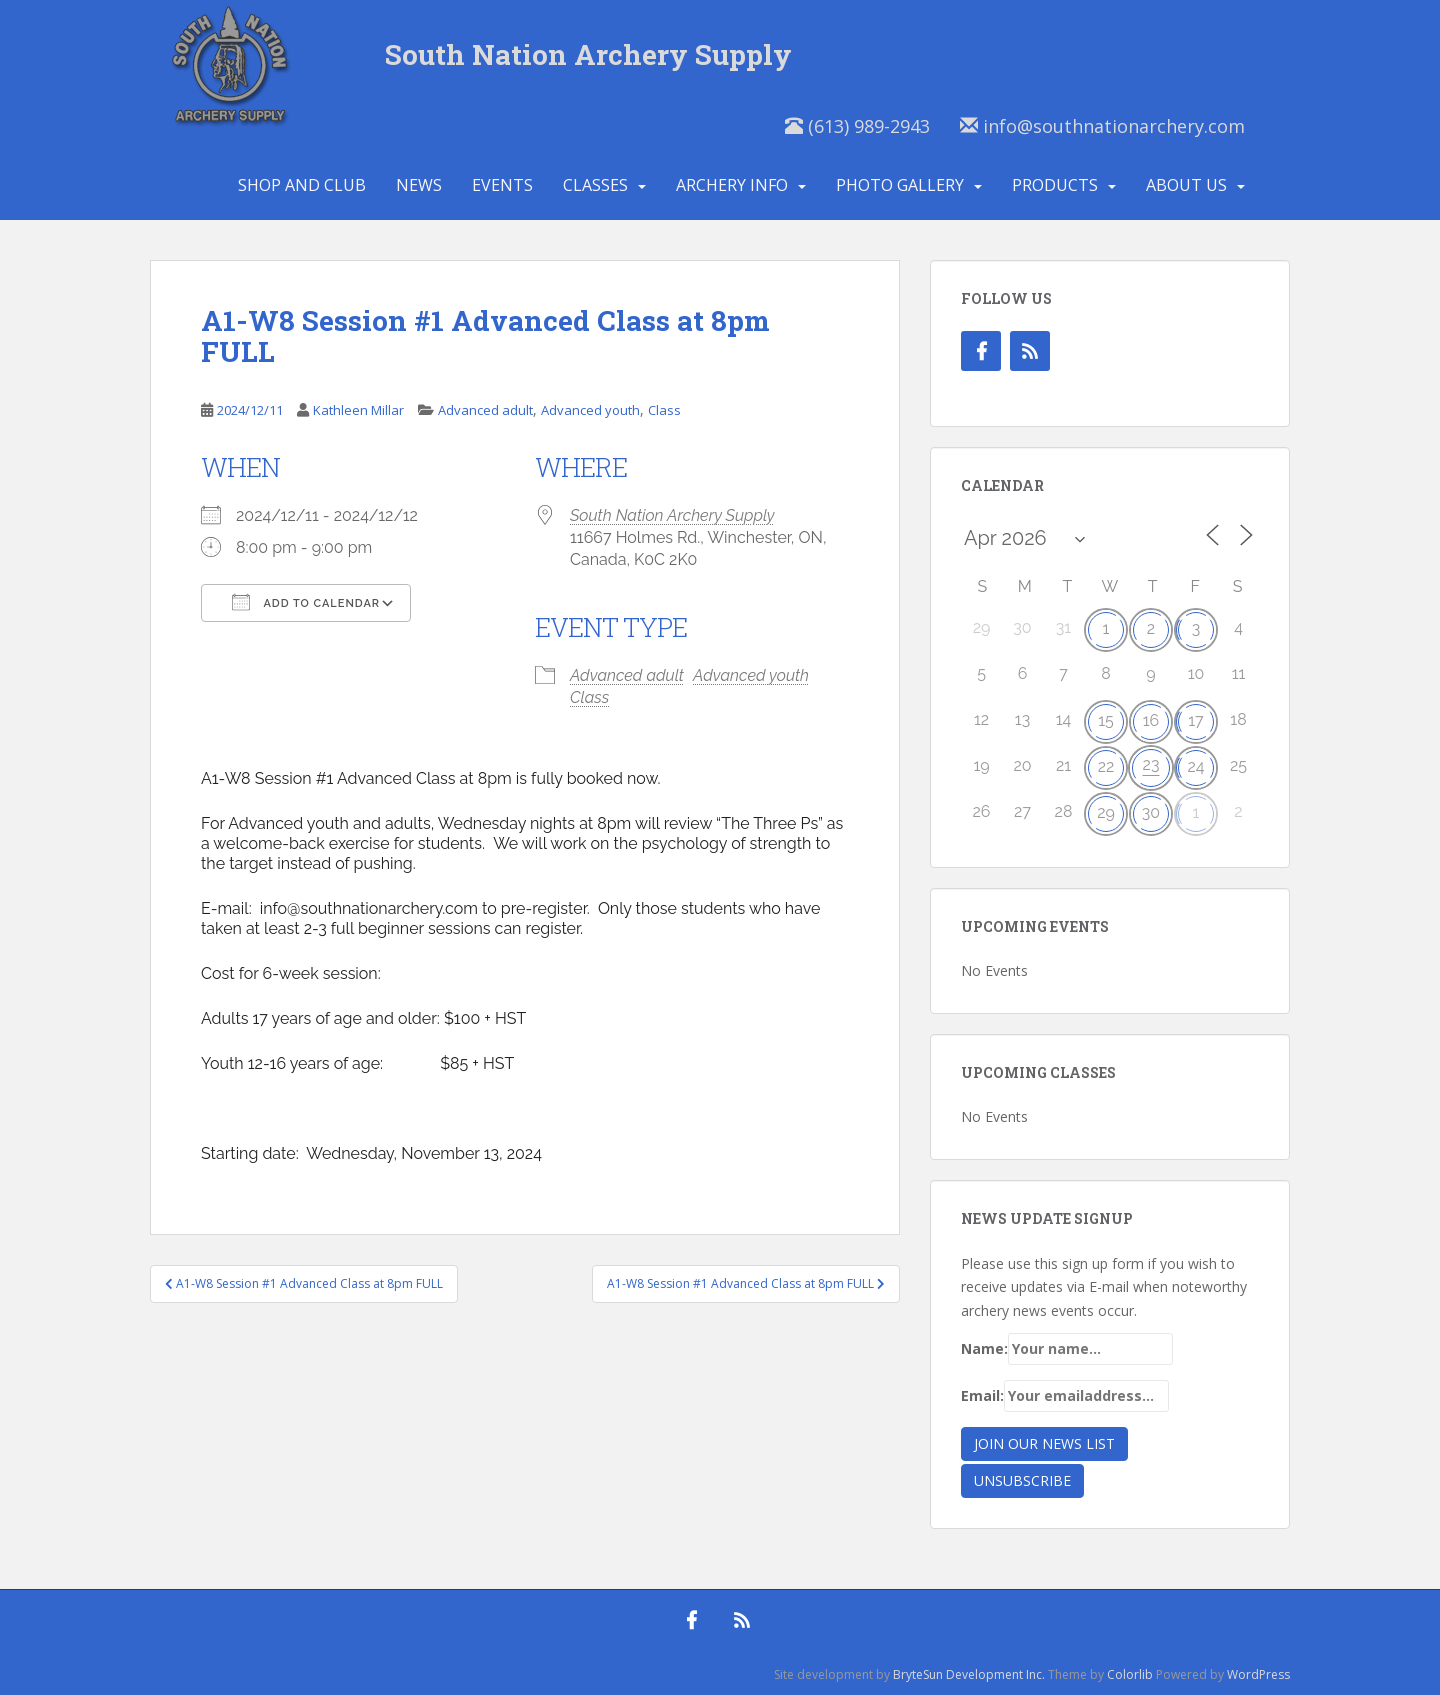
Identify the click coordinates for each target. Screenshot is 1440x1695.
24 (1195, 766)
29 (1106, 812)
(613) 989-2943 (857, 126)
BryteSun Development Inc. (969, 1674)
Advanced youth (590, 410)
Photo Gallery (900, 185)
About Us (1186, 185)
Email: (1065, 1396)
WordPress (1258, 1674)
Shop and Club (302, 185)
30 (1151, 812)
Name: (1067, 1349)
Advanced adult (485, 410)
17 (1195, 720)
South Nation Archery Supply (588, 54)
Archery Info (732, 185)
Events (502, 185)
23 (1151, 764)
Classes (595, 185)
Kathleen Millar (358, 410)
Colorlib (1130, 1674)
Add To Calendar (306, 602)
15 (1106, 720)
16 (1151, 720)
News (419, 185)
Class (664, 410)
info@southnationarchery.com (1102, 126)
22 (1106, 766)
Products (1055, 185)
